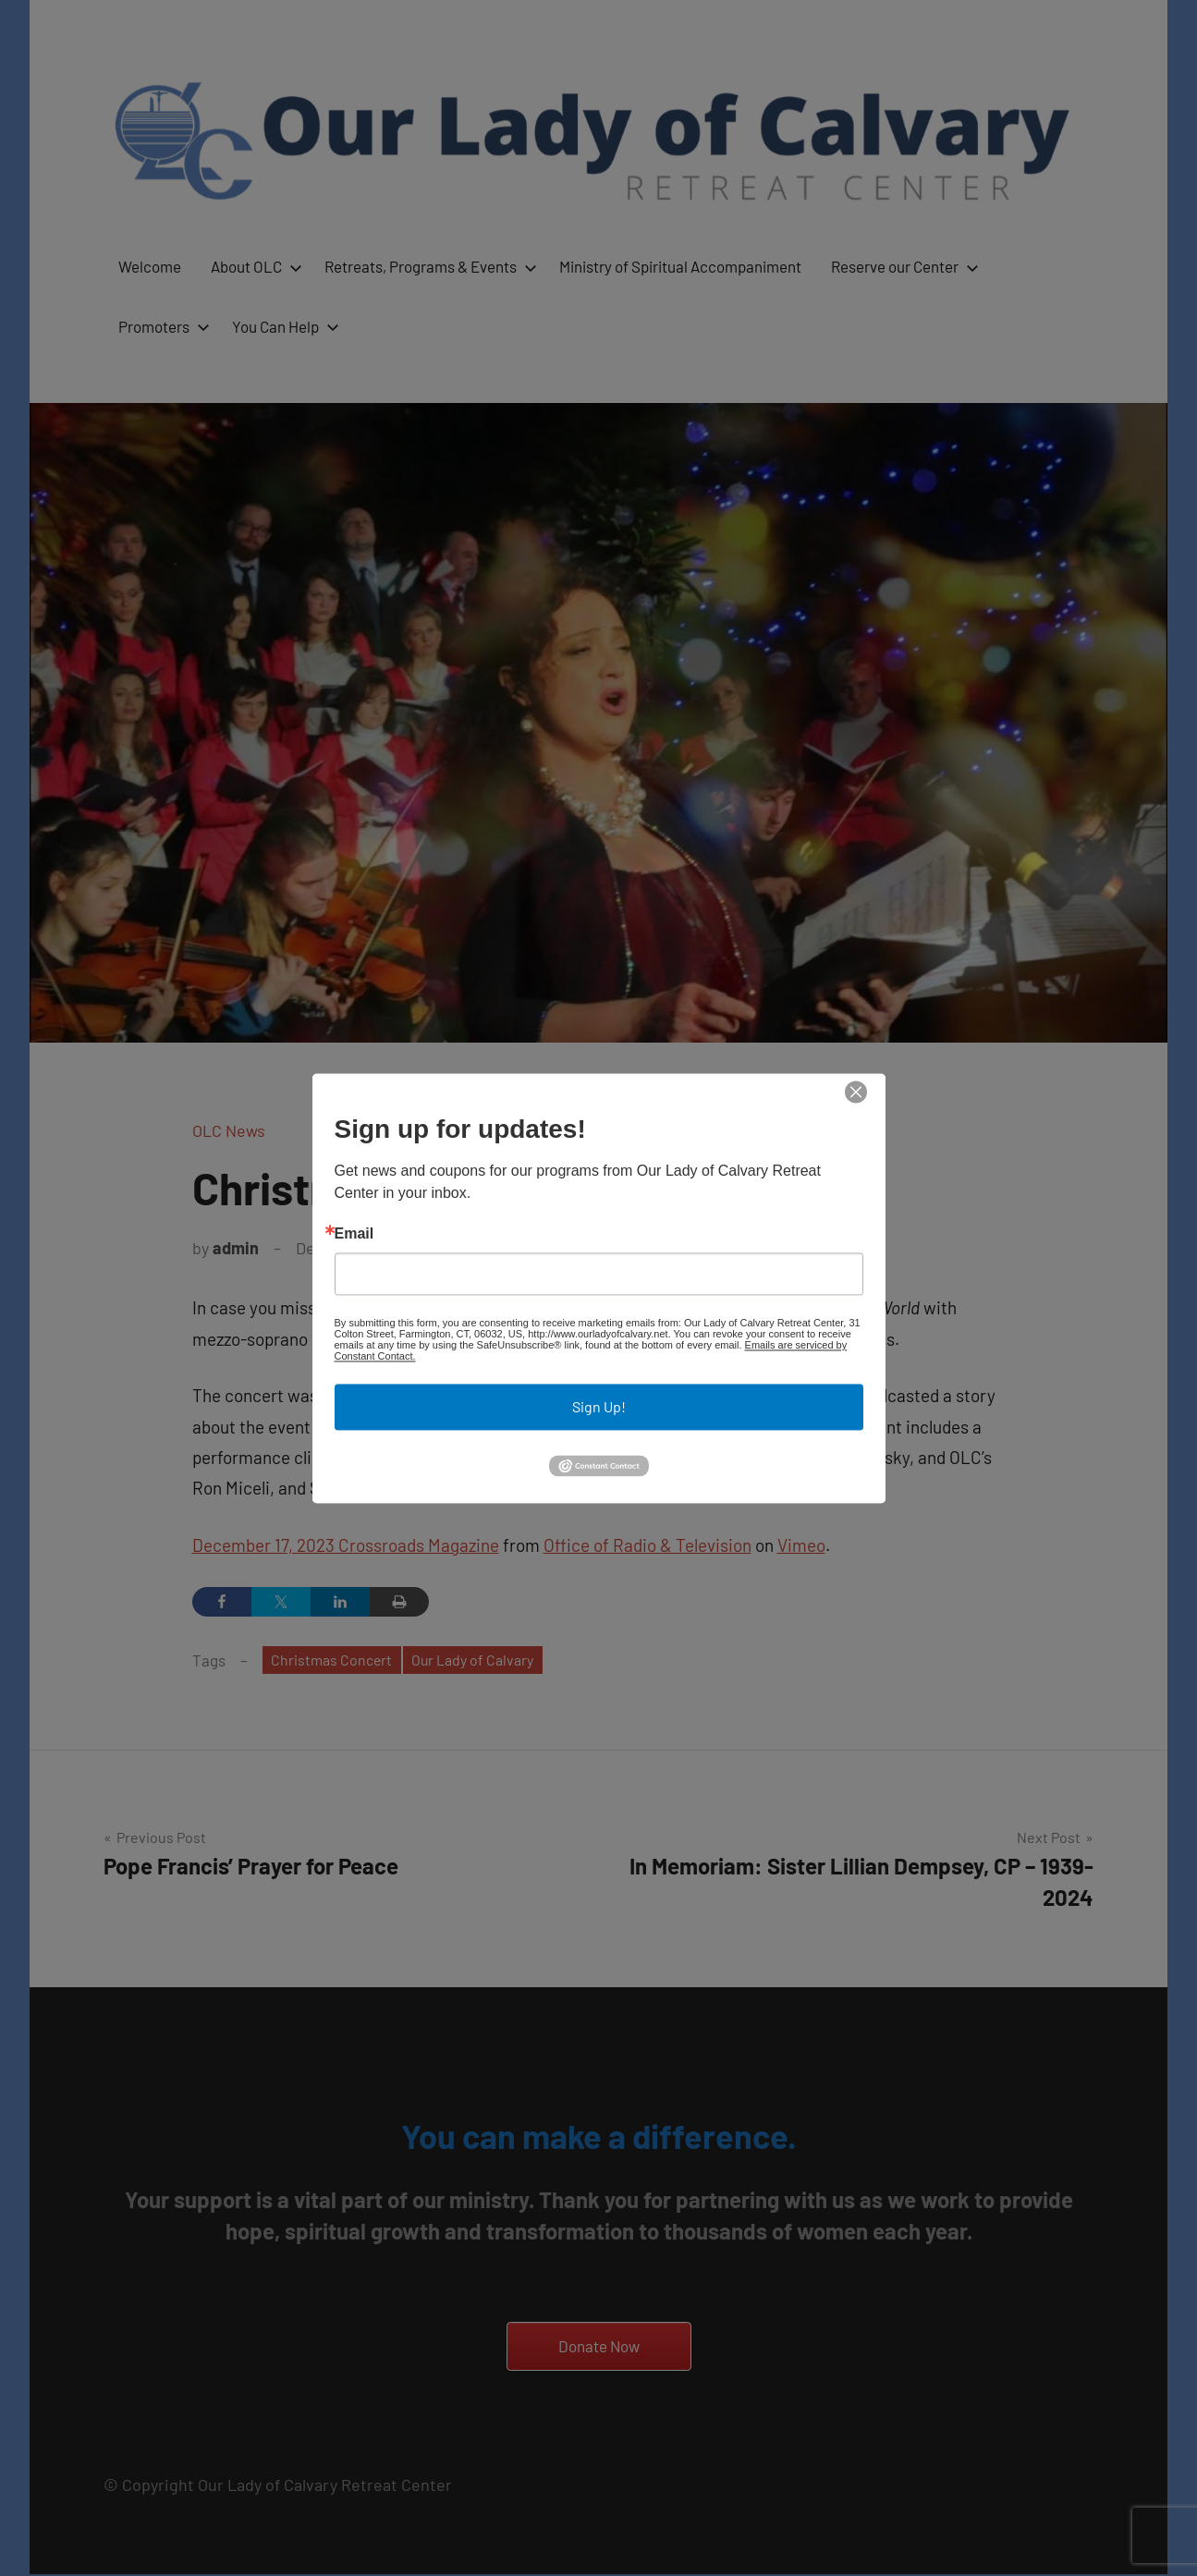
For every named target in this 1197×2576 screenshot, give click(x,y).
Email (354, 1234)
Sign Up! (599, 1407)
